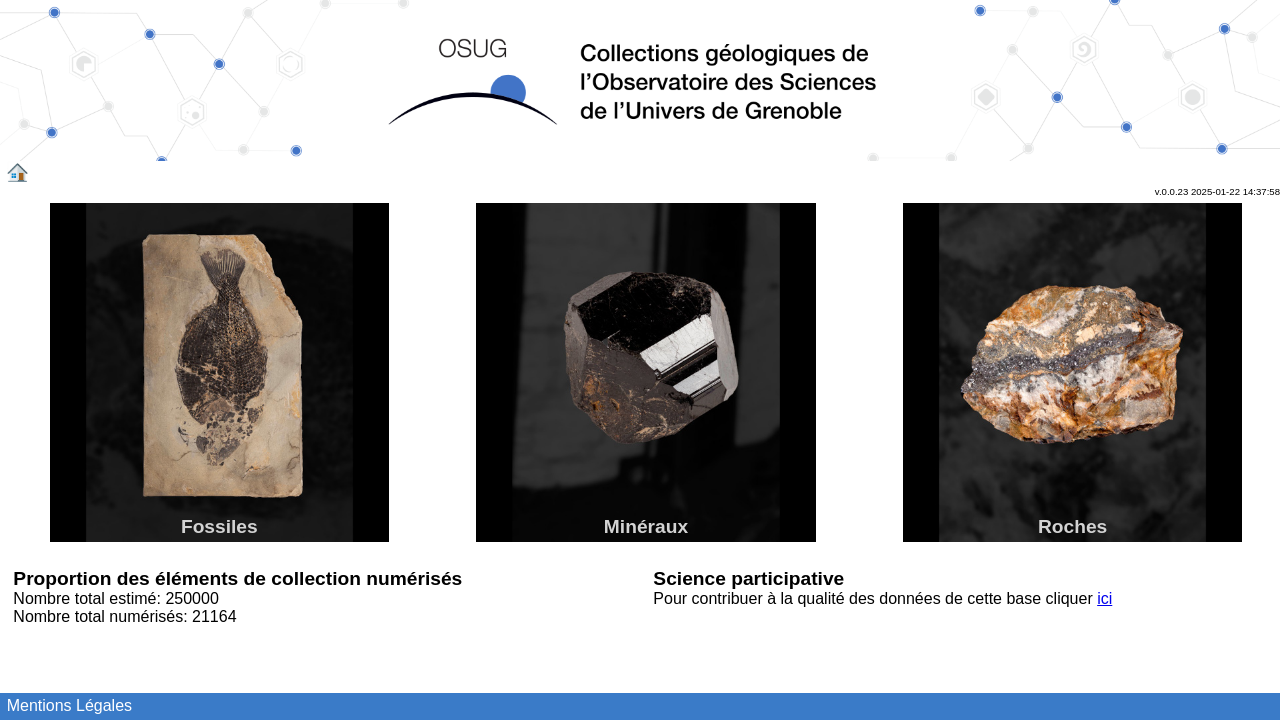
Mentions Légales (69, 705)
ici (1104, 598)
